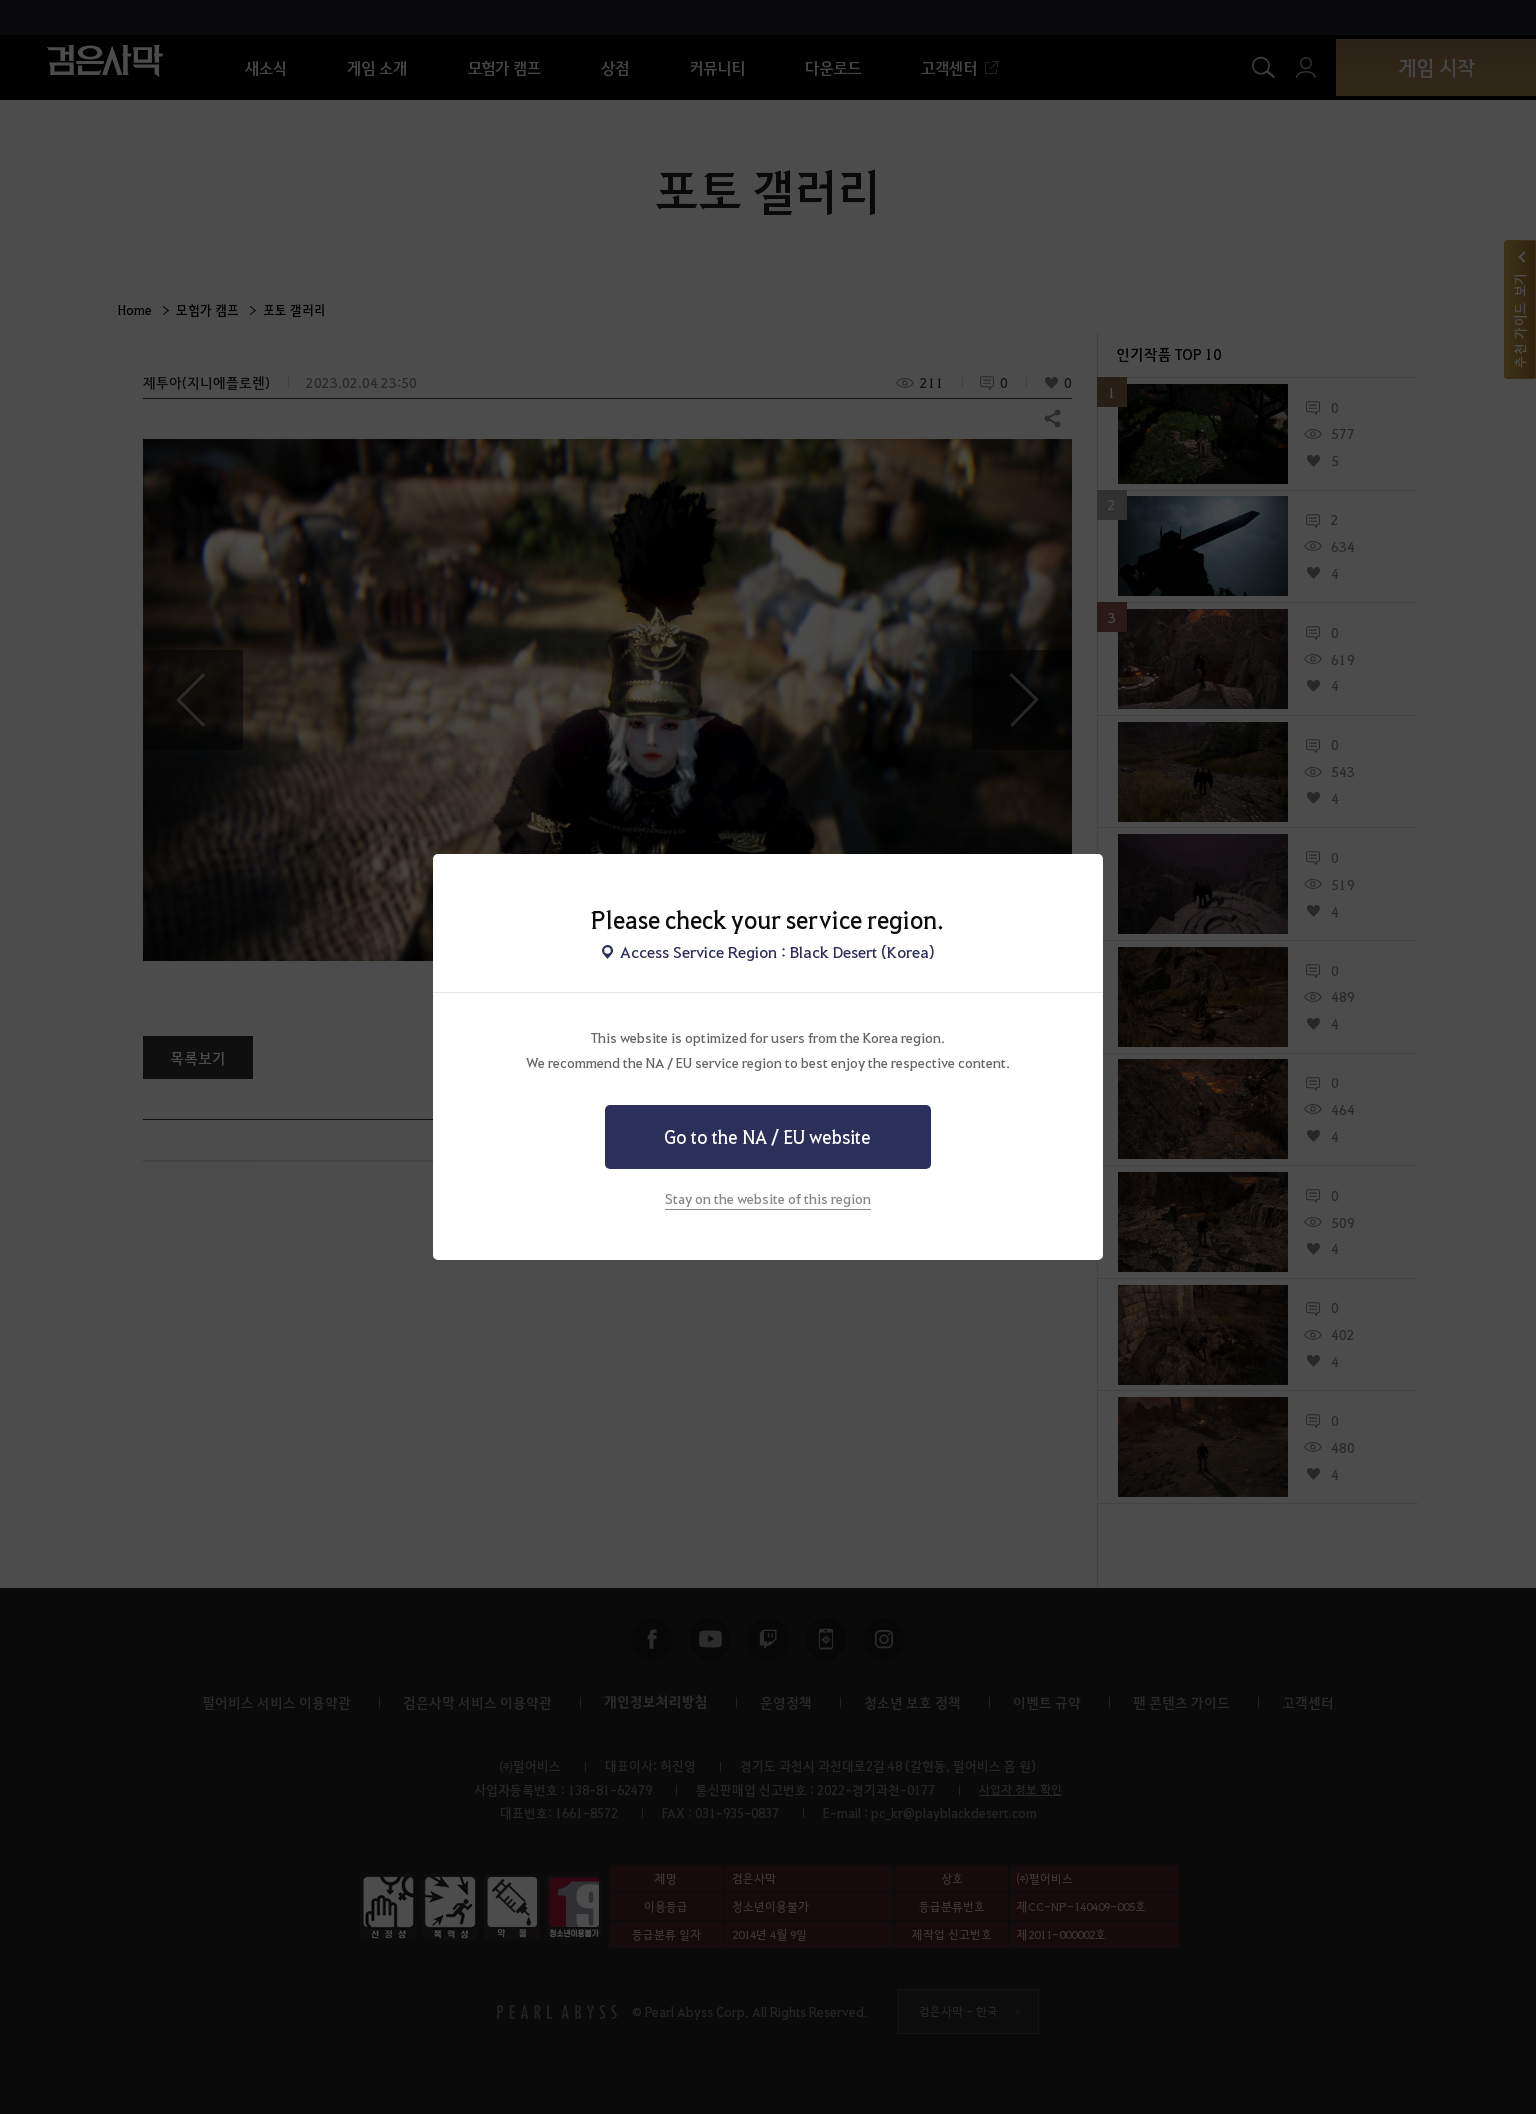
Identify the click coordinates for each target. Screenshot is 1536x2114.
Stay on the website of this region (768, 1198)
